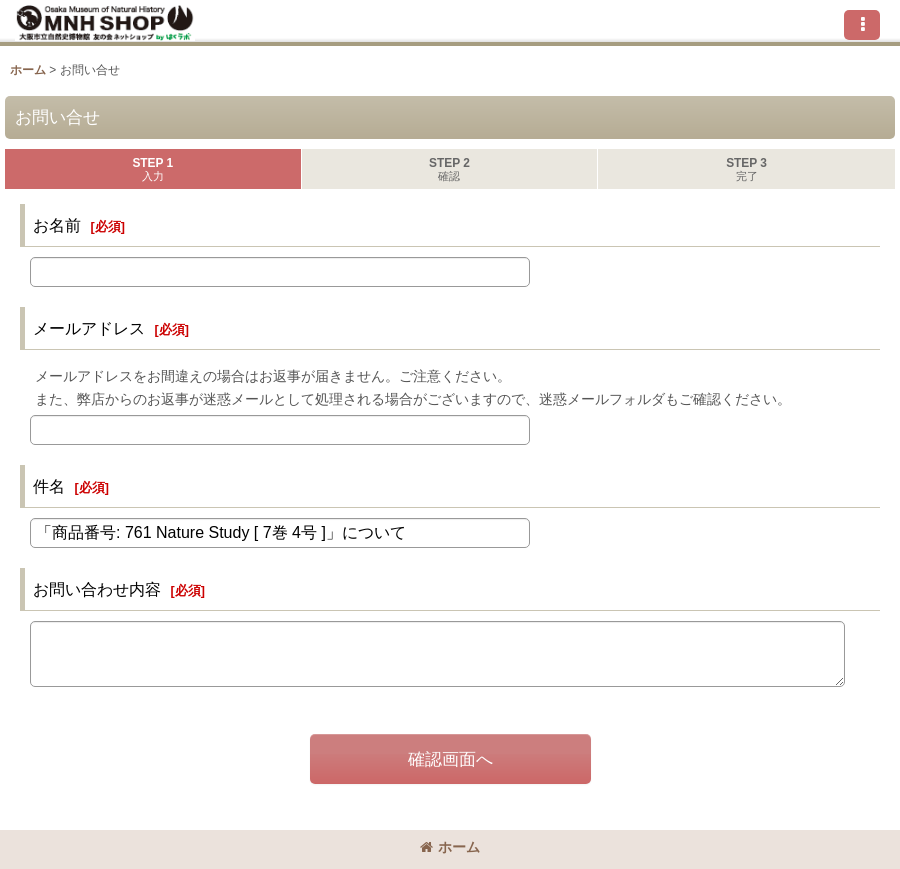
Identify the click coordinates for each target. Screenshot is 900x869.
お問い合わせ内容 (97, 589)
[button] (862, 25)
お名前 (57, 225)
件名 (49, 486)
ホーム (450, 847)
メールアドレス (89, 328)
